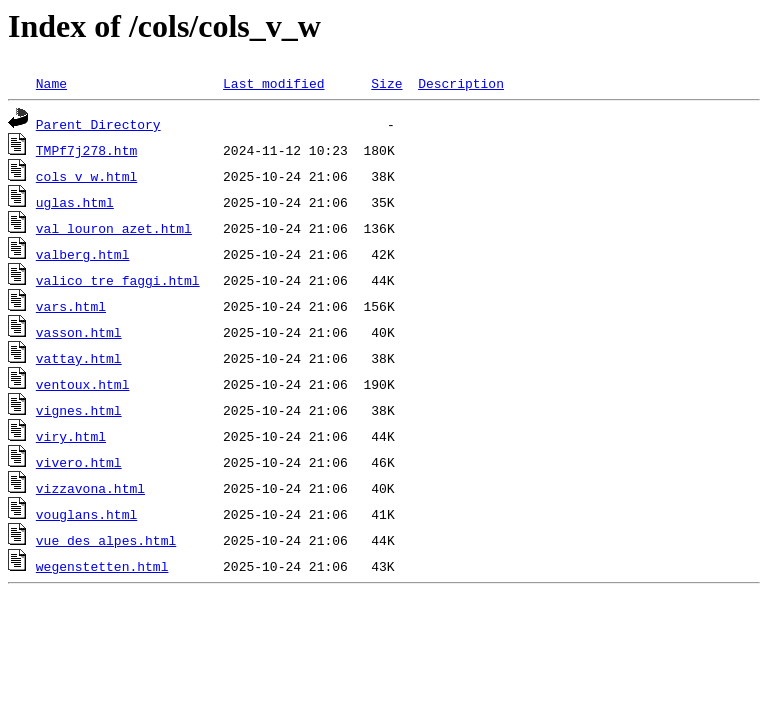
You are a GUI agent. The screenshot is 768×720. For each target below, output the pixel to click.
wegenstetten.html (102, 566)
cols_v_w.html (86, 176)
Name (51, 83)
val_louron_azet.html (114, 228)
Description (461, 83)
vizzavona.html (90, 488)
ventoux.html (83, 384)
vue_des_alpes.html (106, 540)
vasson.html (79, 332)
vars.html (71, 306)
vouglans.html (86, 514)
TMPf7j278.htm (86, 150)
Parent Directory (98, 124)
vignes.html (79, 410)
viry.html (71, 436)
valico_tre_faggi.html (118, 280)
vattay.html (79, 358)
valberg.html (83, 254)
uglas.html (75, 202)
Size (386, 83)
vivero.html (79, 462)
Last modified (273, 83)
